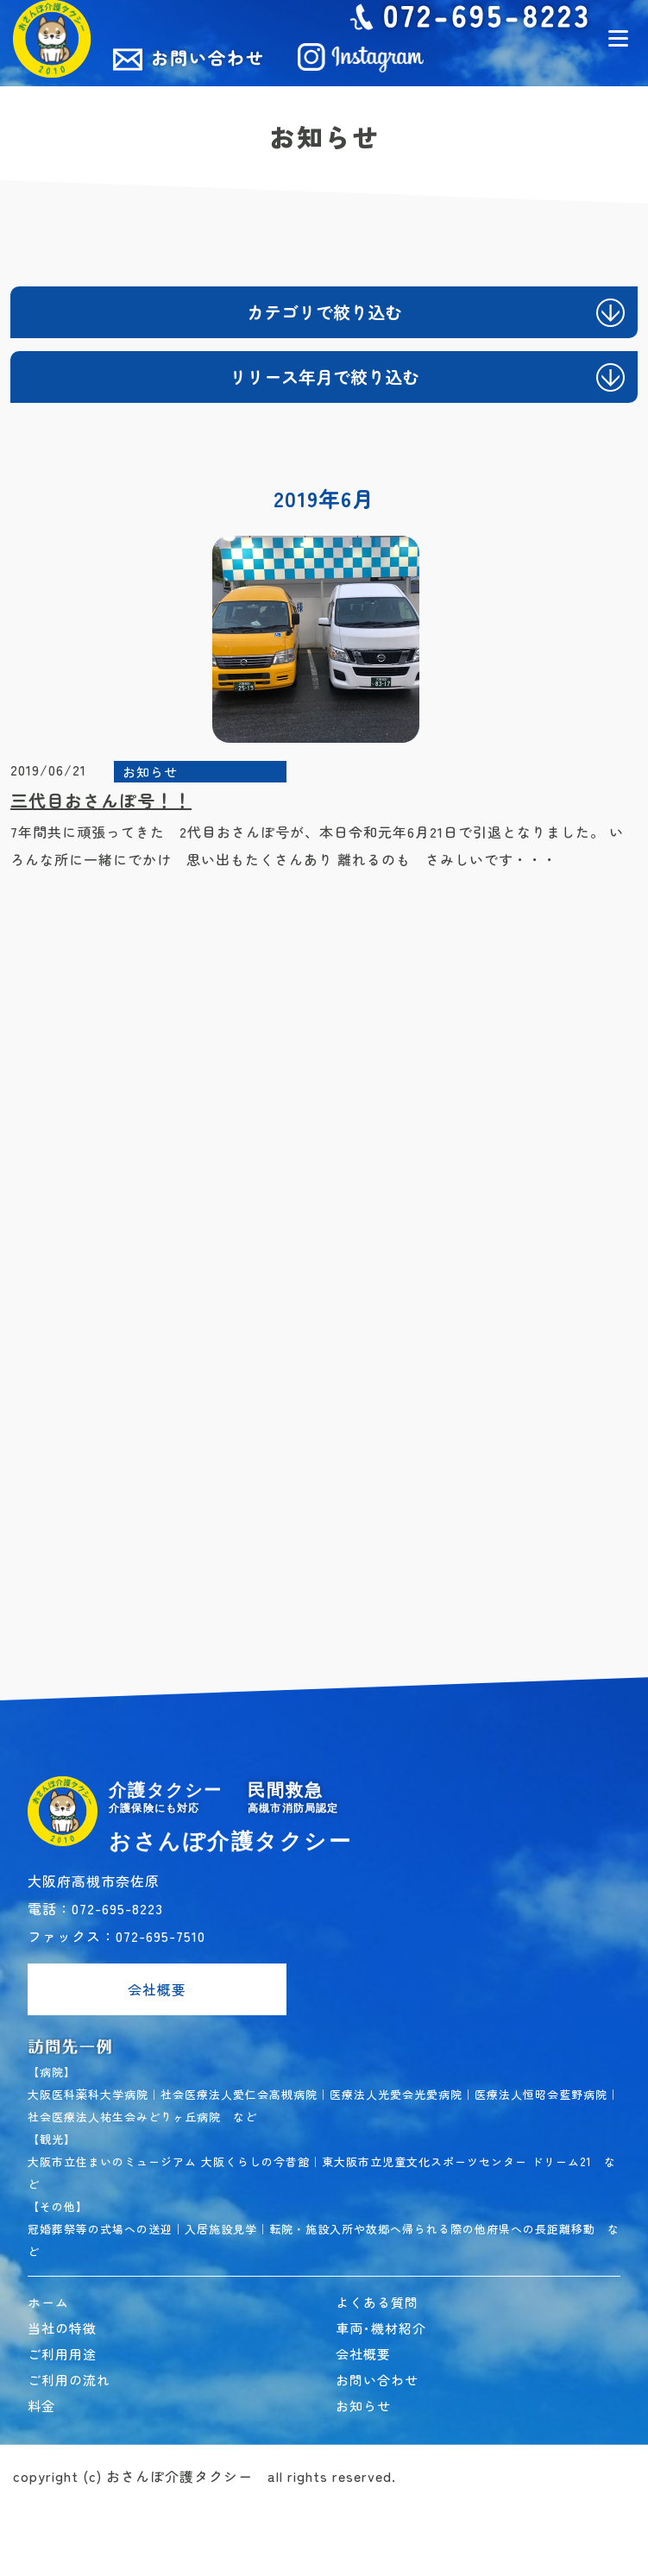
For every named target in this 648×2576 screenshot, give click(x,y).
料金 (41, 2406)
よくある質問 (377, 2302)
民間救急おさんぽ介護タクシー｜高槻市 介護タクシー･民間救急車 (52, 39)
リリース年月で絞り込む (324, 376)
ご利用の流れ (69, 2380)
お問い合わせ (377, 2380)
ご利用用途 (62, 2354)
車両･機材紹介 (381, 2328)
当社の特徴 (62, 2328)
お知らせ (150, 772)
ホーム (48, 2302)
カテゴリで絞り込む (324, 311)
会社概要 (157, 1989)
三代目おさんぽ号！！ (101, 800)
